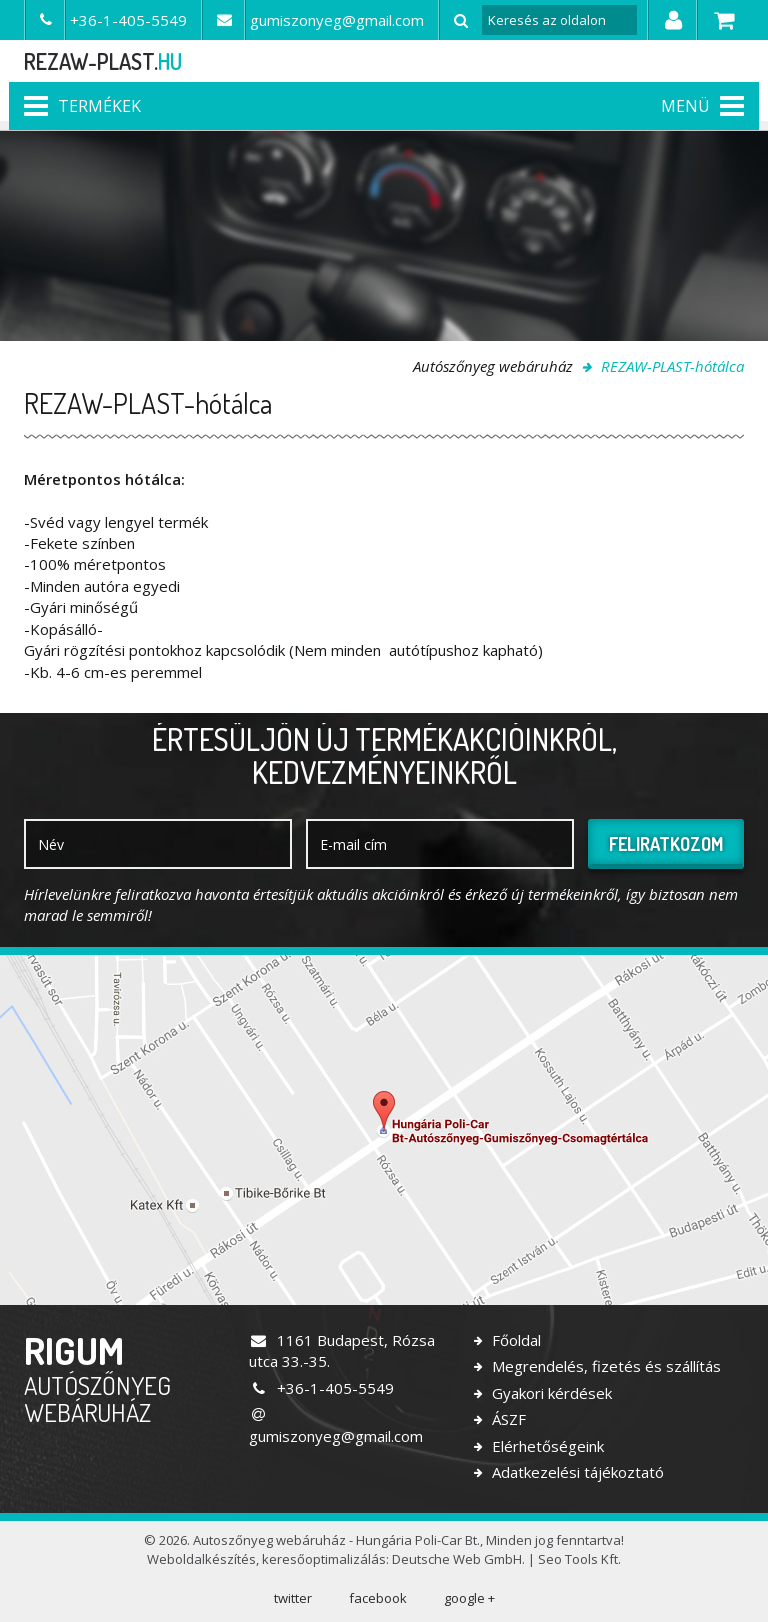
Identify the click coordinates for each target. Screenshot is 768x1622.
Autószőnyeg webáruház (493, 366)
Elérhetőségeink (546, 1446)
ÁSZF (507, 1419)
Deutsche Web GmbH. (458, 1559)
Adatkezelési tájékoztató (576, 1472)
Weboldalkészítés (201, 1559)
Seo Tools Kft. (579, 1559)
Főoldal (514, 1340)
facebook (378, 1598)
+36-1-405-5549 (321, 1388)
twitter (293, 1598)
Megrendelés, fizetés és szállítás (604, 1366)
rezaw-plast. (103, 61)
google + (469, 1598)
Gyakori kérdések (550, 1393)
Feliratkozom (666, 844)
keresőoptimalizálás (324, 1559)
